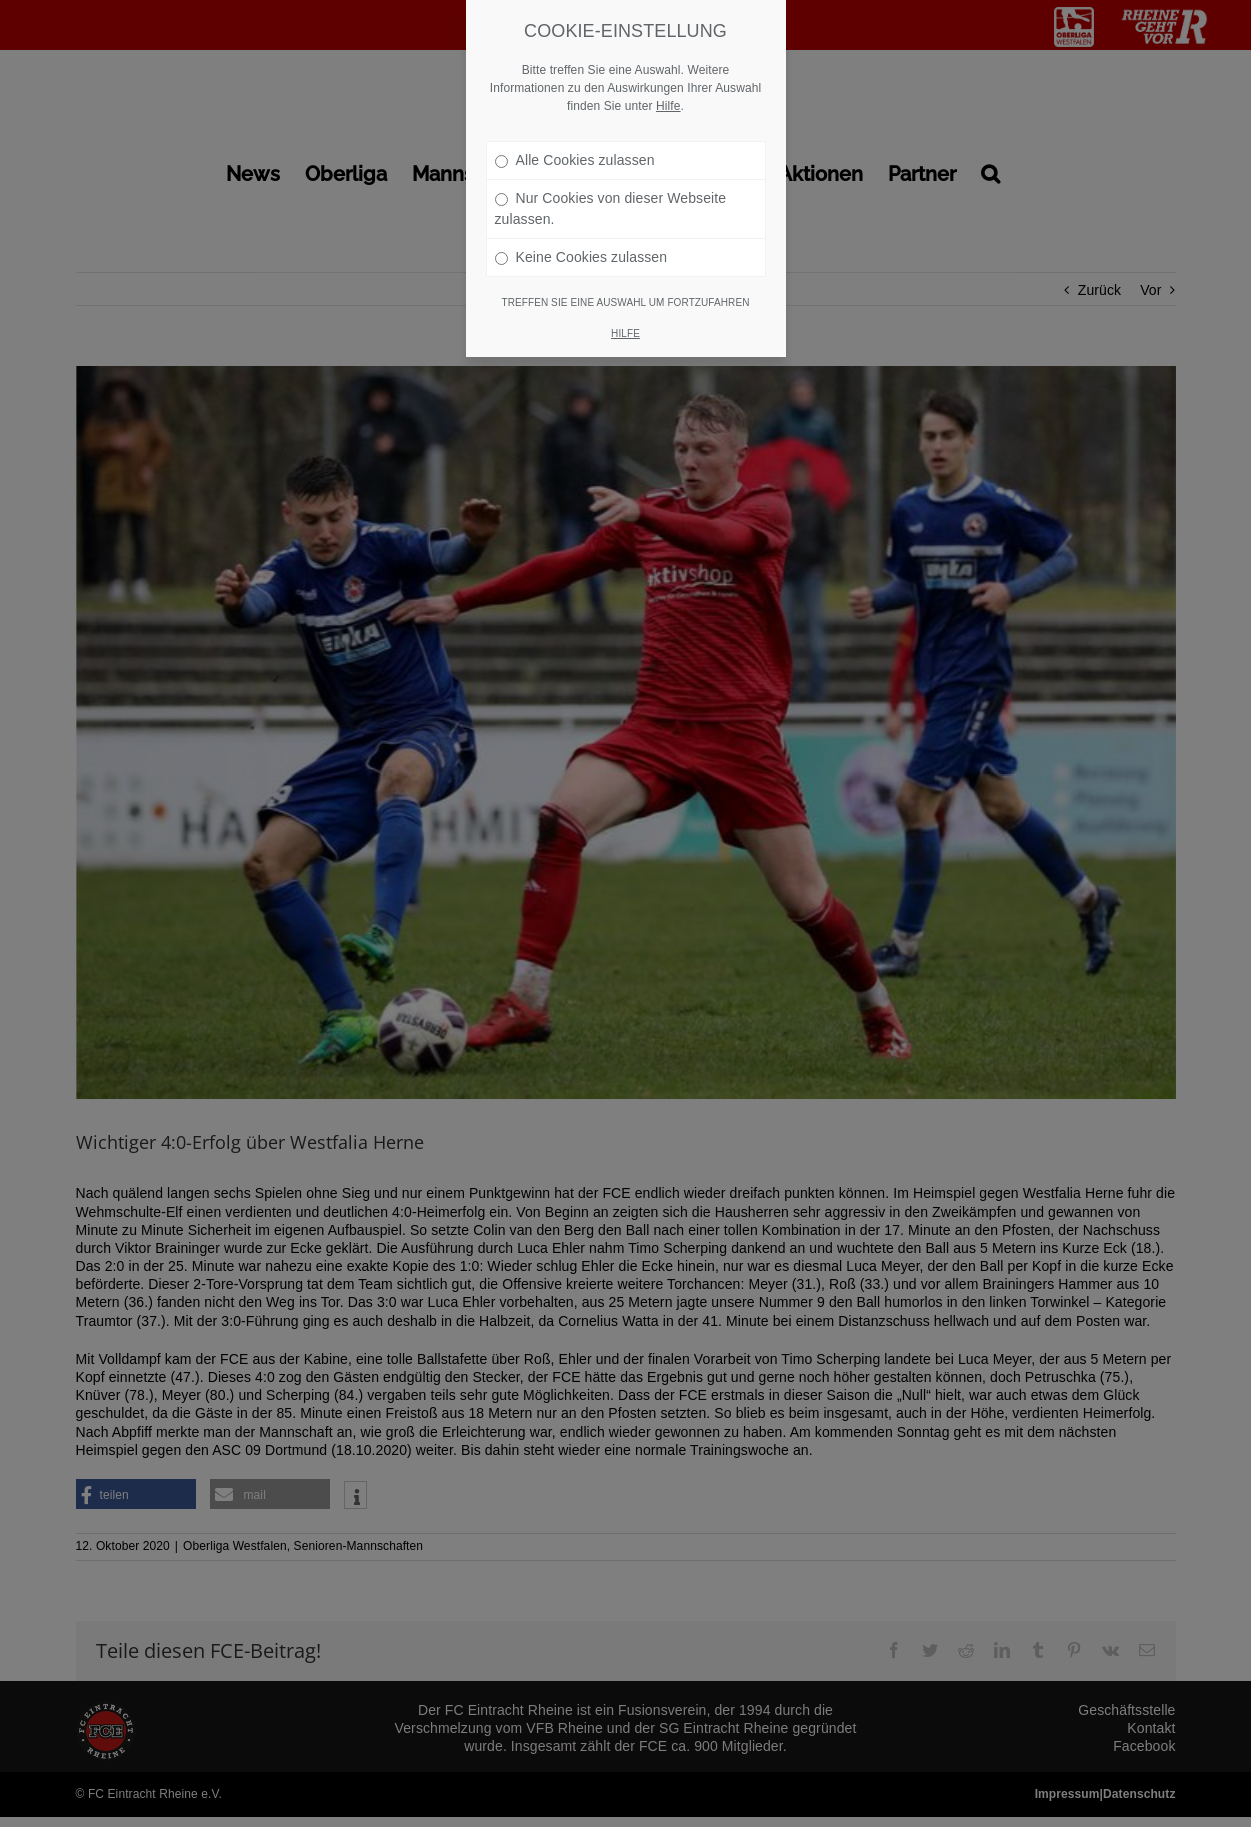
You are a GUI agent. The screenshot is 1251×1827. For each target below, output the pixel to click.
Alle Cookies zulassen (575, 160)
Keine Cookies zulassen (581, 257)
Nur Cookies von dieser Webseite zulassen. (611, 208)
